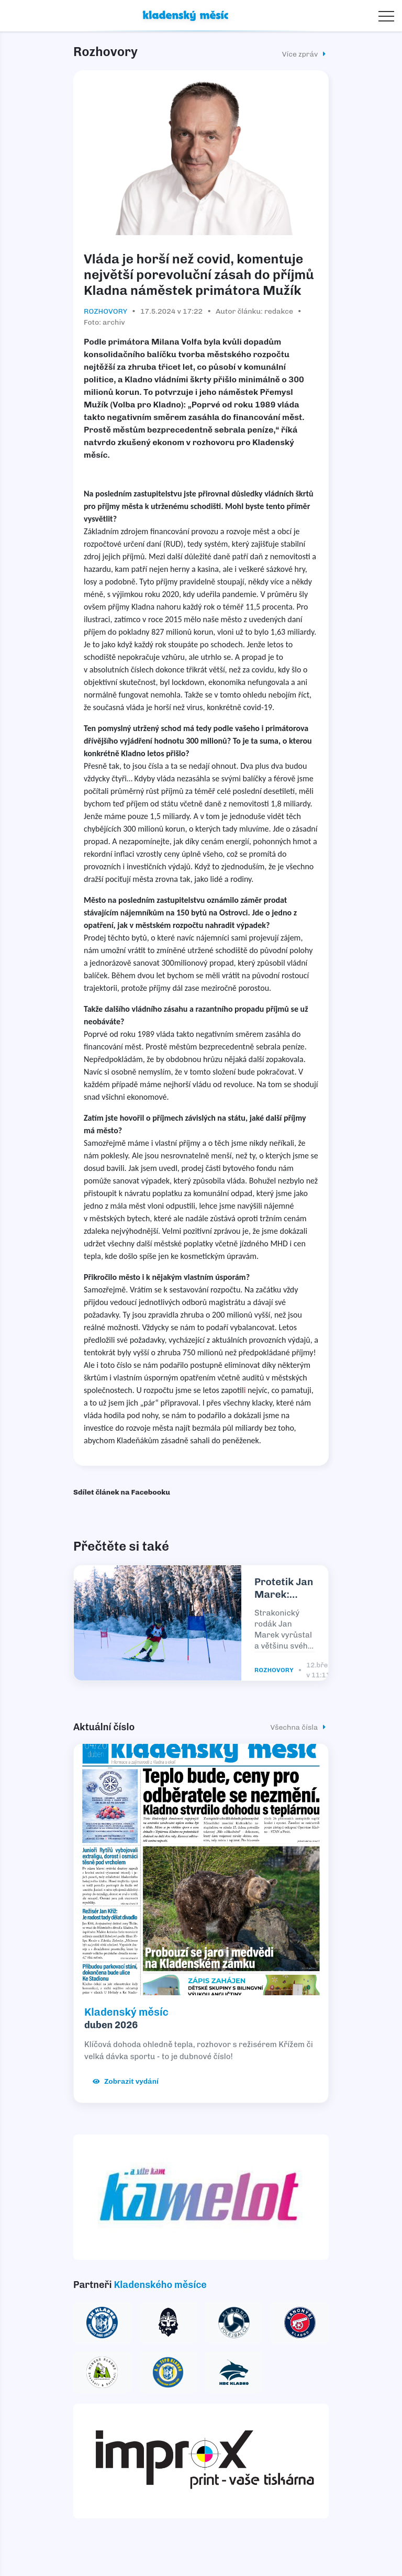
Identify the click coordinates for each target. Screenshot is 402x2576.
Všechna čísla (300, 1727)
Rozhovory (106, 311)
